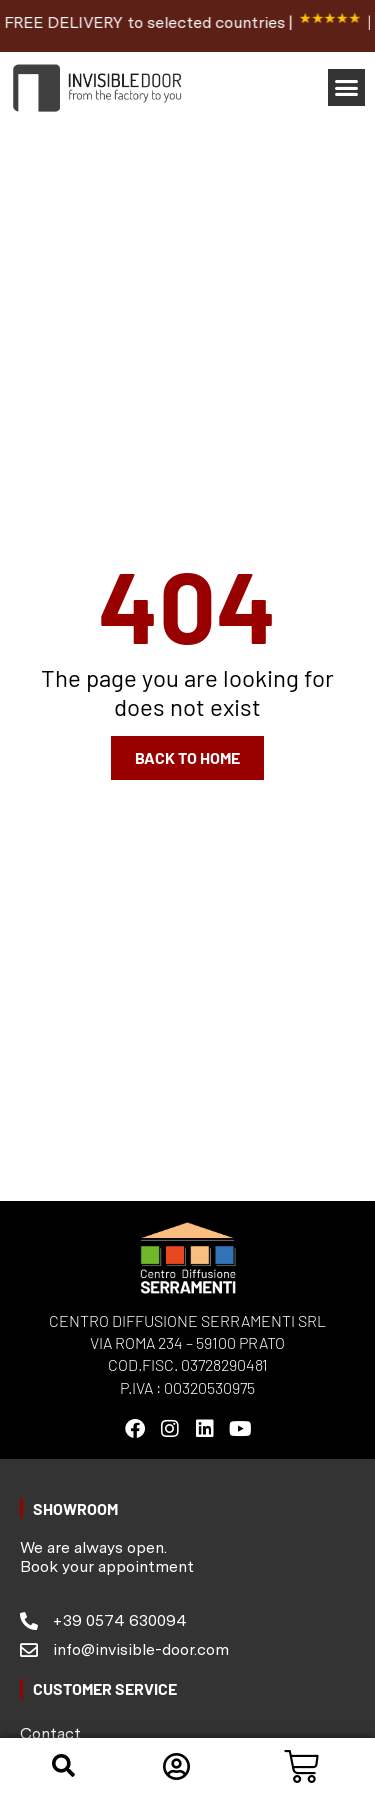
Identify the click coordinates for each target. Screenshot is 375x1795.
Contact (50, 1733)
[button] (347, 88)
